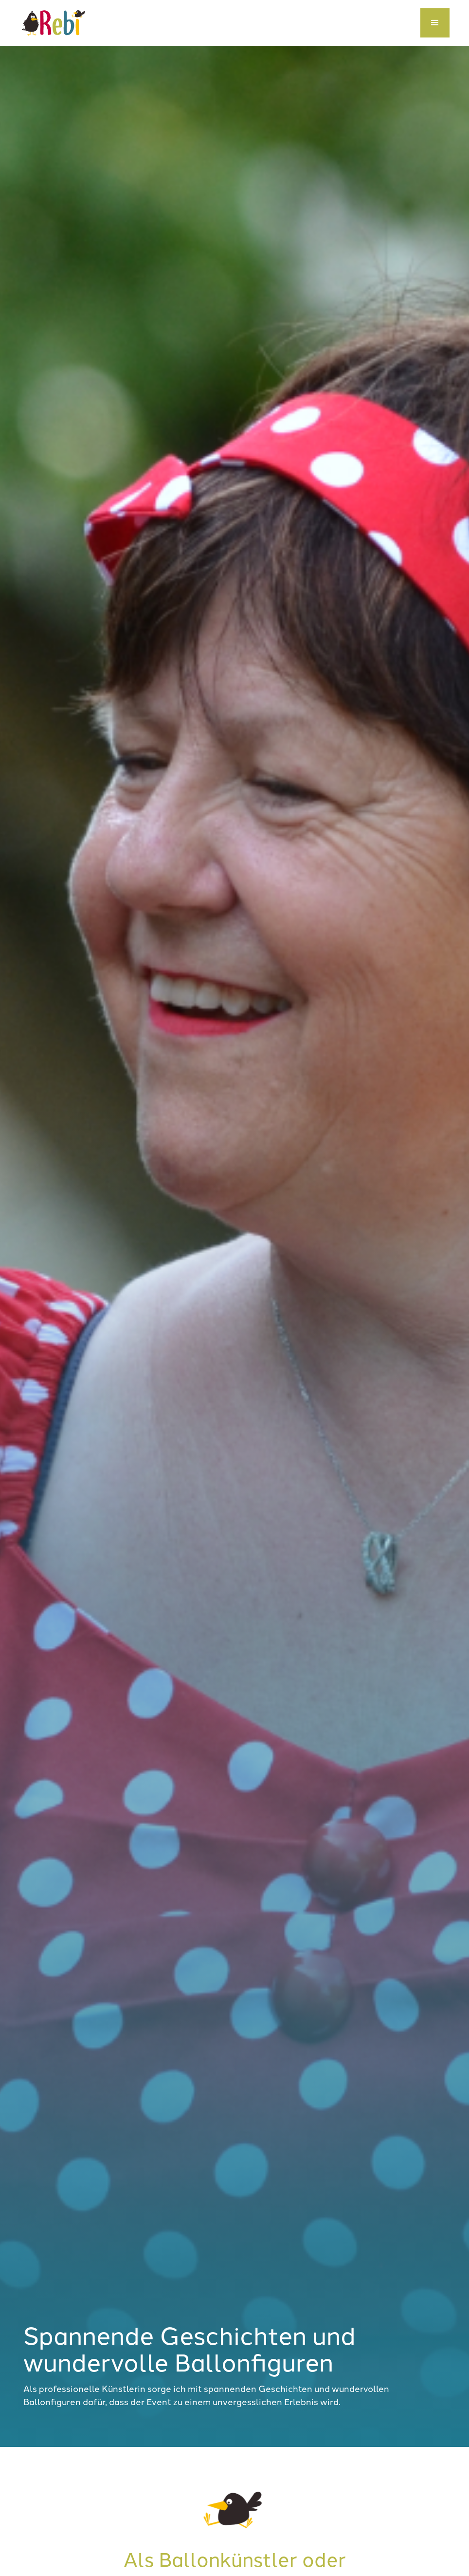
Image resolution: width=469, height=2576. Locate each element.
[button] (435, 22)
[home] (53, 23)
